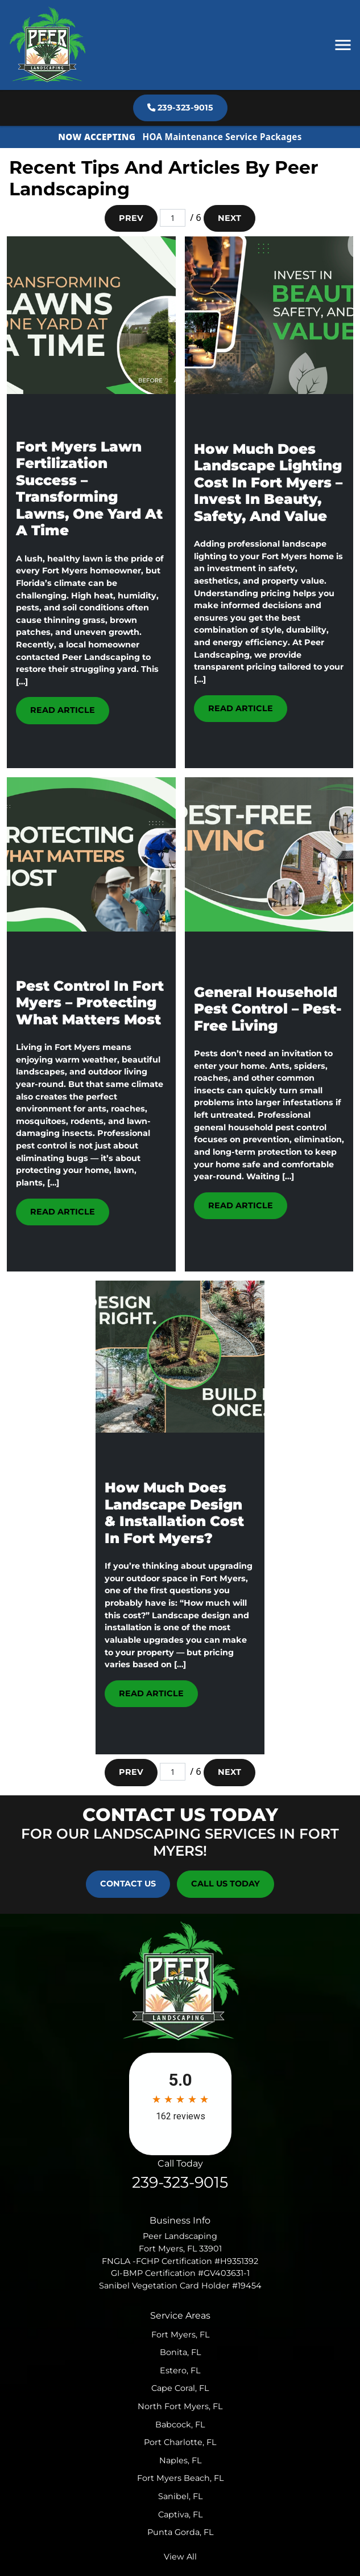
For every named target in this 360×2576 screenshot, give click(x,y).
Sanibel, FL (180, 2496)
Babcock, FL (180, 2424)
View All (180, 2557)
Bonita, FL (180, 2352)
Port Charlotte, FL (180, 2442)
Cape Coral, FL (180, 2388)
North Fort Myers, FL (180, 2406)
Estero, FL (180, 2370)
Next (229, 218)
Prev (131, 218)
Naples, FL (180, 2460)
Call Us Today (225, 1883)
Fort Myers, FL (180, 2334)
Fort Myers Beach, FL (180, 2478)
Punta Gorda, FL (180, 2532)
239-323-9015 (180, 107)
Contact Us (128, 1883)
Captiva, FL (180, 2514)
